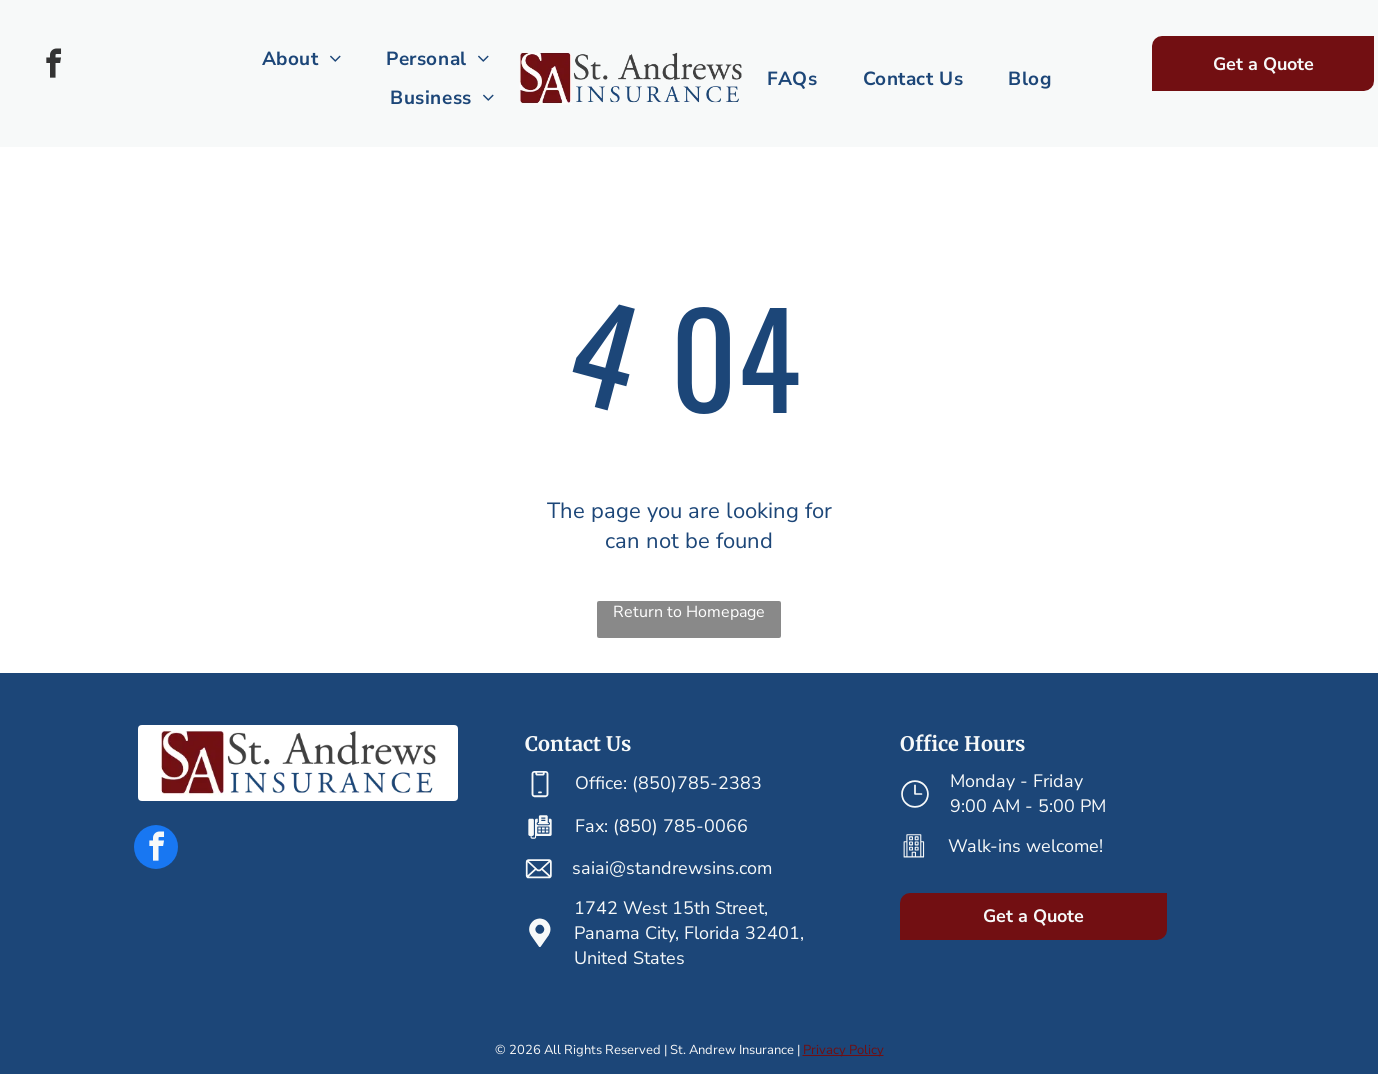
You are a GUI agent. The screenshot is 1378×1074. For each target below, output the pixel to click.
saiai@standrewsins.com (672, 868)
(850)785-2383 (697, 783)
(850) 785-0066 (680, 826)
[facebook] (53, 66)
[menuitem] (304, 59)
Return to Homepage (689, 612)
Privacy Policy (843, 1050)
